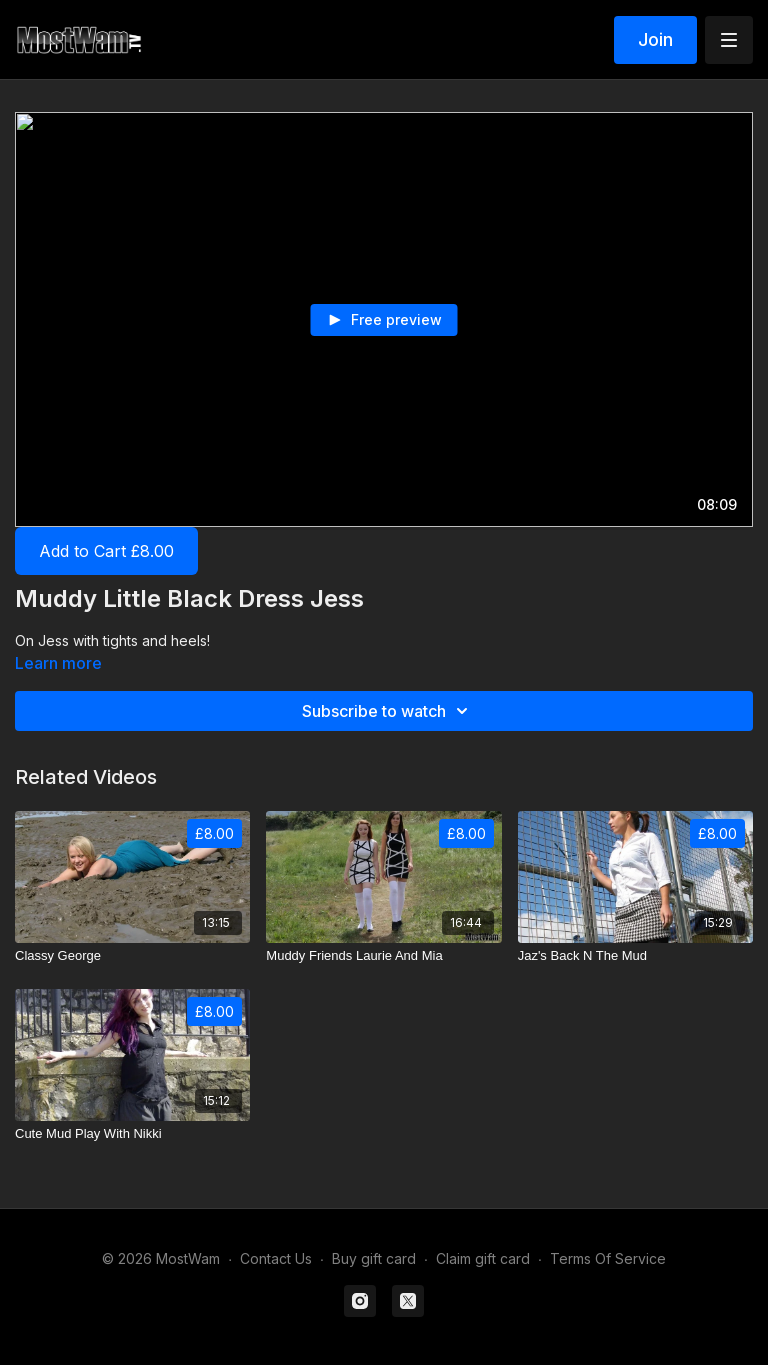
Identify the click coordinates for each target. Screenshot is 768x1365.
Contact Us (276, 1258)
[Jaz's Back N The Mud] (635, 956)
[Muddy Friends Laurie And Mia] (383, 956)
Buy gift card (374, 1258)
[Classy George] (132, 956)
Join (655, 39)
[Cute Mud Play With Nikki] (132, 1134)
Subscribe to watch (388, 711)
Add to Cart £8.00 (106, 551)
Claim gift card (483, 1258)
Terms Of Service (608, 1258)
